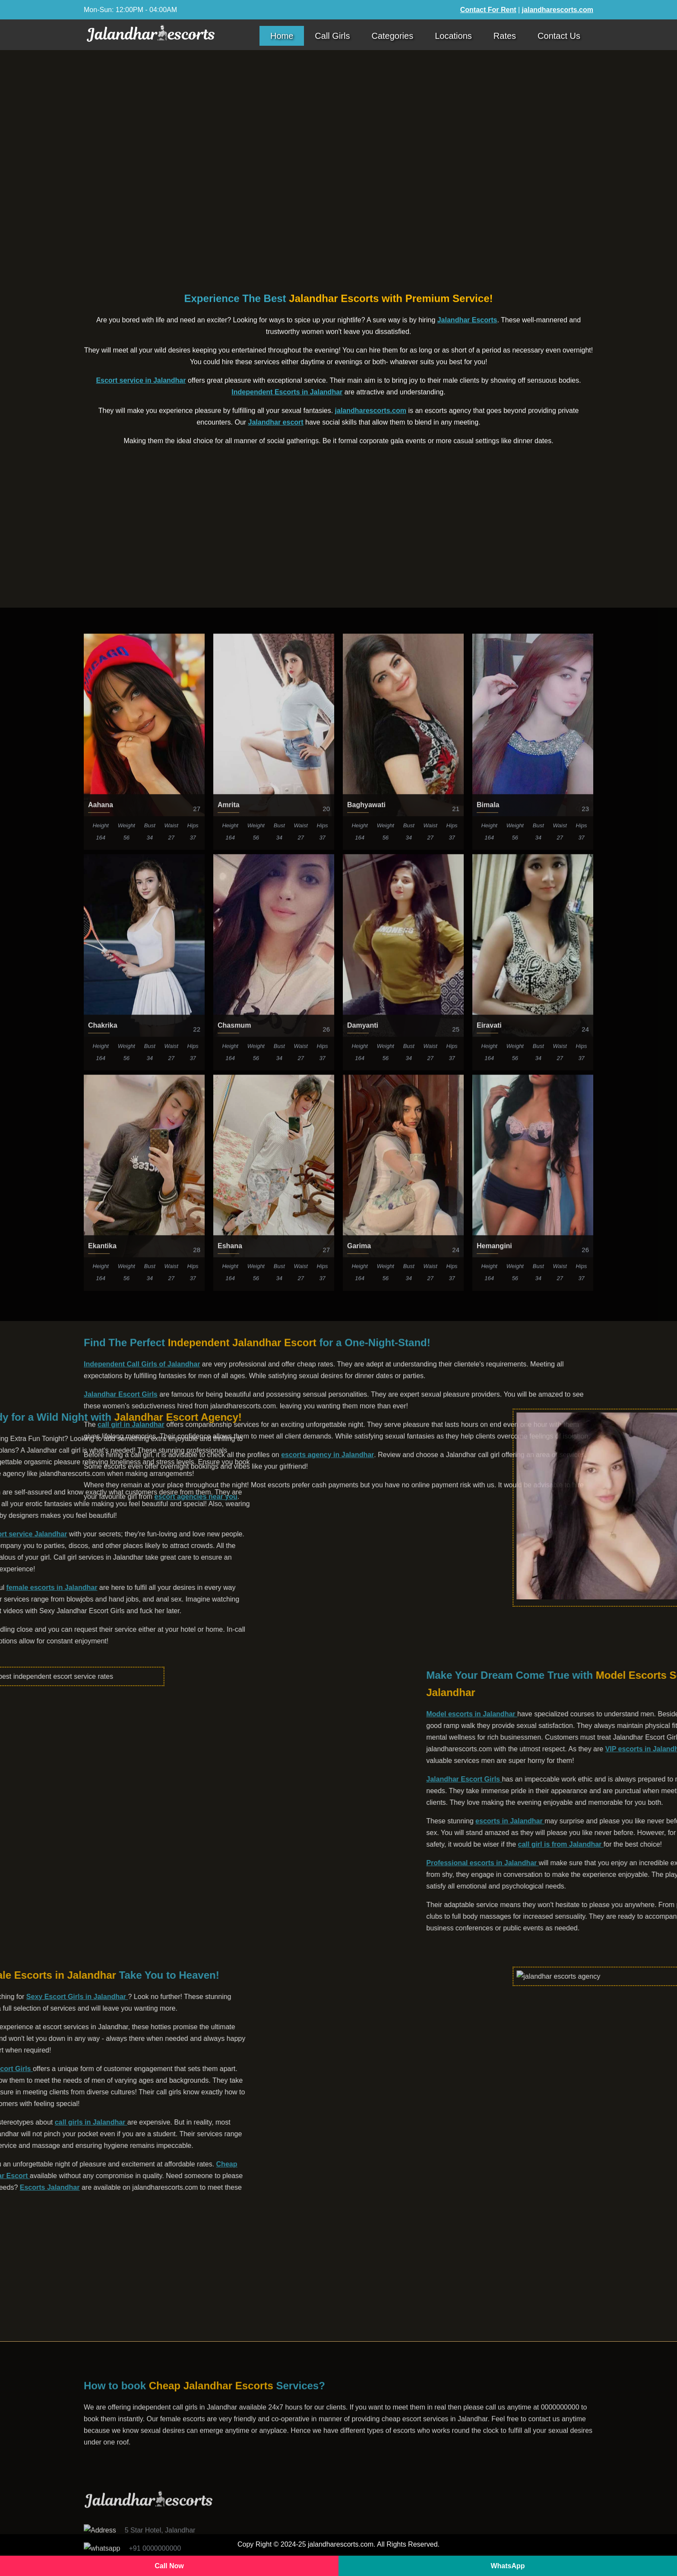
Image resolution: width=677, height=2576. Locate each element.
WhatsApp (507, 2566)
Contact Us (559, 36)
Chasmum (234, 1749)
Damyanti (362, 1749)
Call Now (169, 2566)
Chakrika (102, 1749)
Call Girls (332, 36)
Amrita (229, 1528)
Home (281, 36)
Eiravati (489, 1749)
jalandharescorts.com (557, 9)
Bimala (488, 1528)
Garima (359, 1969)
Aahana (100, 1528)
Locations (453, 36)
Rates (505, 36)
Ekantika (102, 1969)
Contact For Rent (488, 9)
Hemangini (494, 1969)
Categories (392, 36)
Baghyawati (366, 1528)
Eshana (230, 1969)
